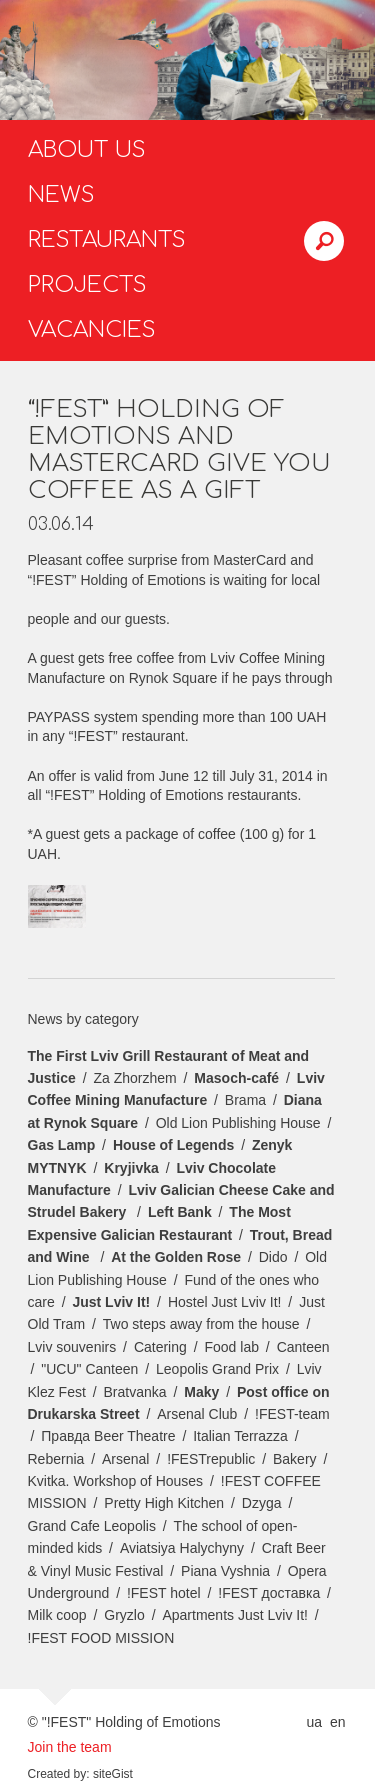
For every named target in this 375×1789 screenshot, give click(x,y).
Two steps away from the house (201, 1324)
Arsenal (125, 1459)
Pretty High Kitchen (164, 1503)
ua (314, 1722)
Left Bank (180, 1212)
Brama (245, 1100)
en (338, 1722)
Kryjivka (131, 1168)
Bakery (295, 1459)
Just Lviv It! (111, 1302)
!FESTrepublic (211, 1459)
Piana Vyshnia (225, 1571)
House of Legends (173, 1145)
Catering (160, 1347)
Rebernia (56, 1459)
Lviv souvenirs (72, 1347)
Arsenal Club (197, 1414)
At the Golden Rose (176, 1257)
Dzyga (262, 1503)
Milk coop (57, 1615)
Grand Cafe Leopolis (92, 1526)
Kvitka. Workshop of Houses (116, 1481)
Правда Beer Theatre (108, 1436)
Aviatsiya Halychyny (182, 1548)
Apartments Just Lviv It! (235, 1615)
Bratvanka (135, 1392)
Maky (201, 1392)
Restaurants (107, 240)
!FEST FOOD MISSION (101, 1638)
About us (87, 150)
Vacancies (92, 330)
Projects (87, 285)
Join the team (70, 1747)
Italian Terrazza (240, 1436)
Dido (273, 1257)
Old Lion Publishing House (238, 1123)
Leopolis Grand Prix (217, 1369)
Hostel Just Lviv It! (225, 1302)
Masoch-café (236, 1078)
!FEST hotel (164, 1593)
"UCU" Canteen (89, 1369)
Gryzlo (124, 1615)
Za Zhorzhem (134, 1078)
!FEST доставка (269, 1593)
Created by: (59, 1774)
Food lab (231, 1347)
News (61, 195)
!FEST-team (292, 1414)
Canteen (303, 1347)
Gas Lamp (62, 1145)
